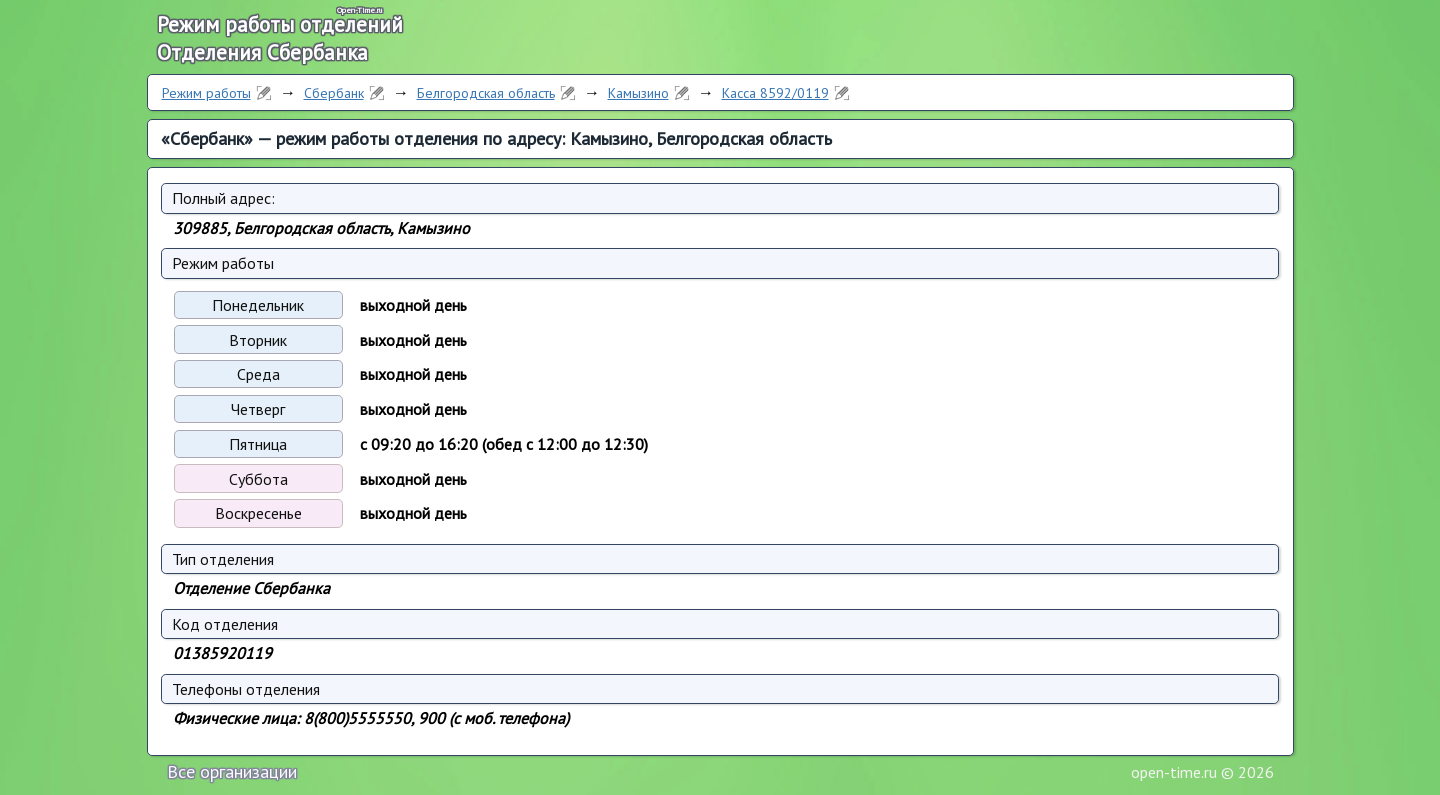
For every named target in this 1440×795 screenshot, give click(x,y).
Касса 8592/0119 (775, 93)
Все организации (232, 771)
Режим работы (206, 93)
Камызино (638, 93)
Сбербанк (334, 93)
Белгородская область (486, 93)
